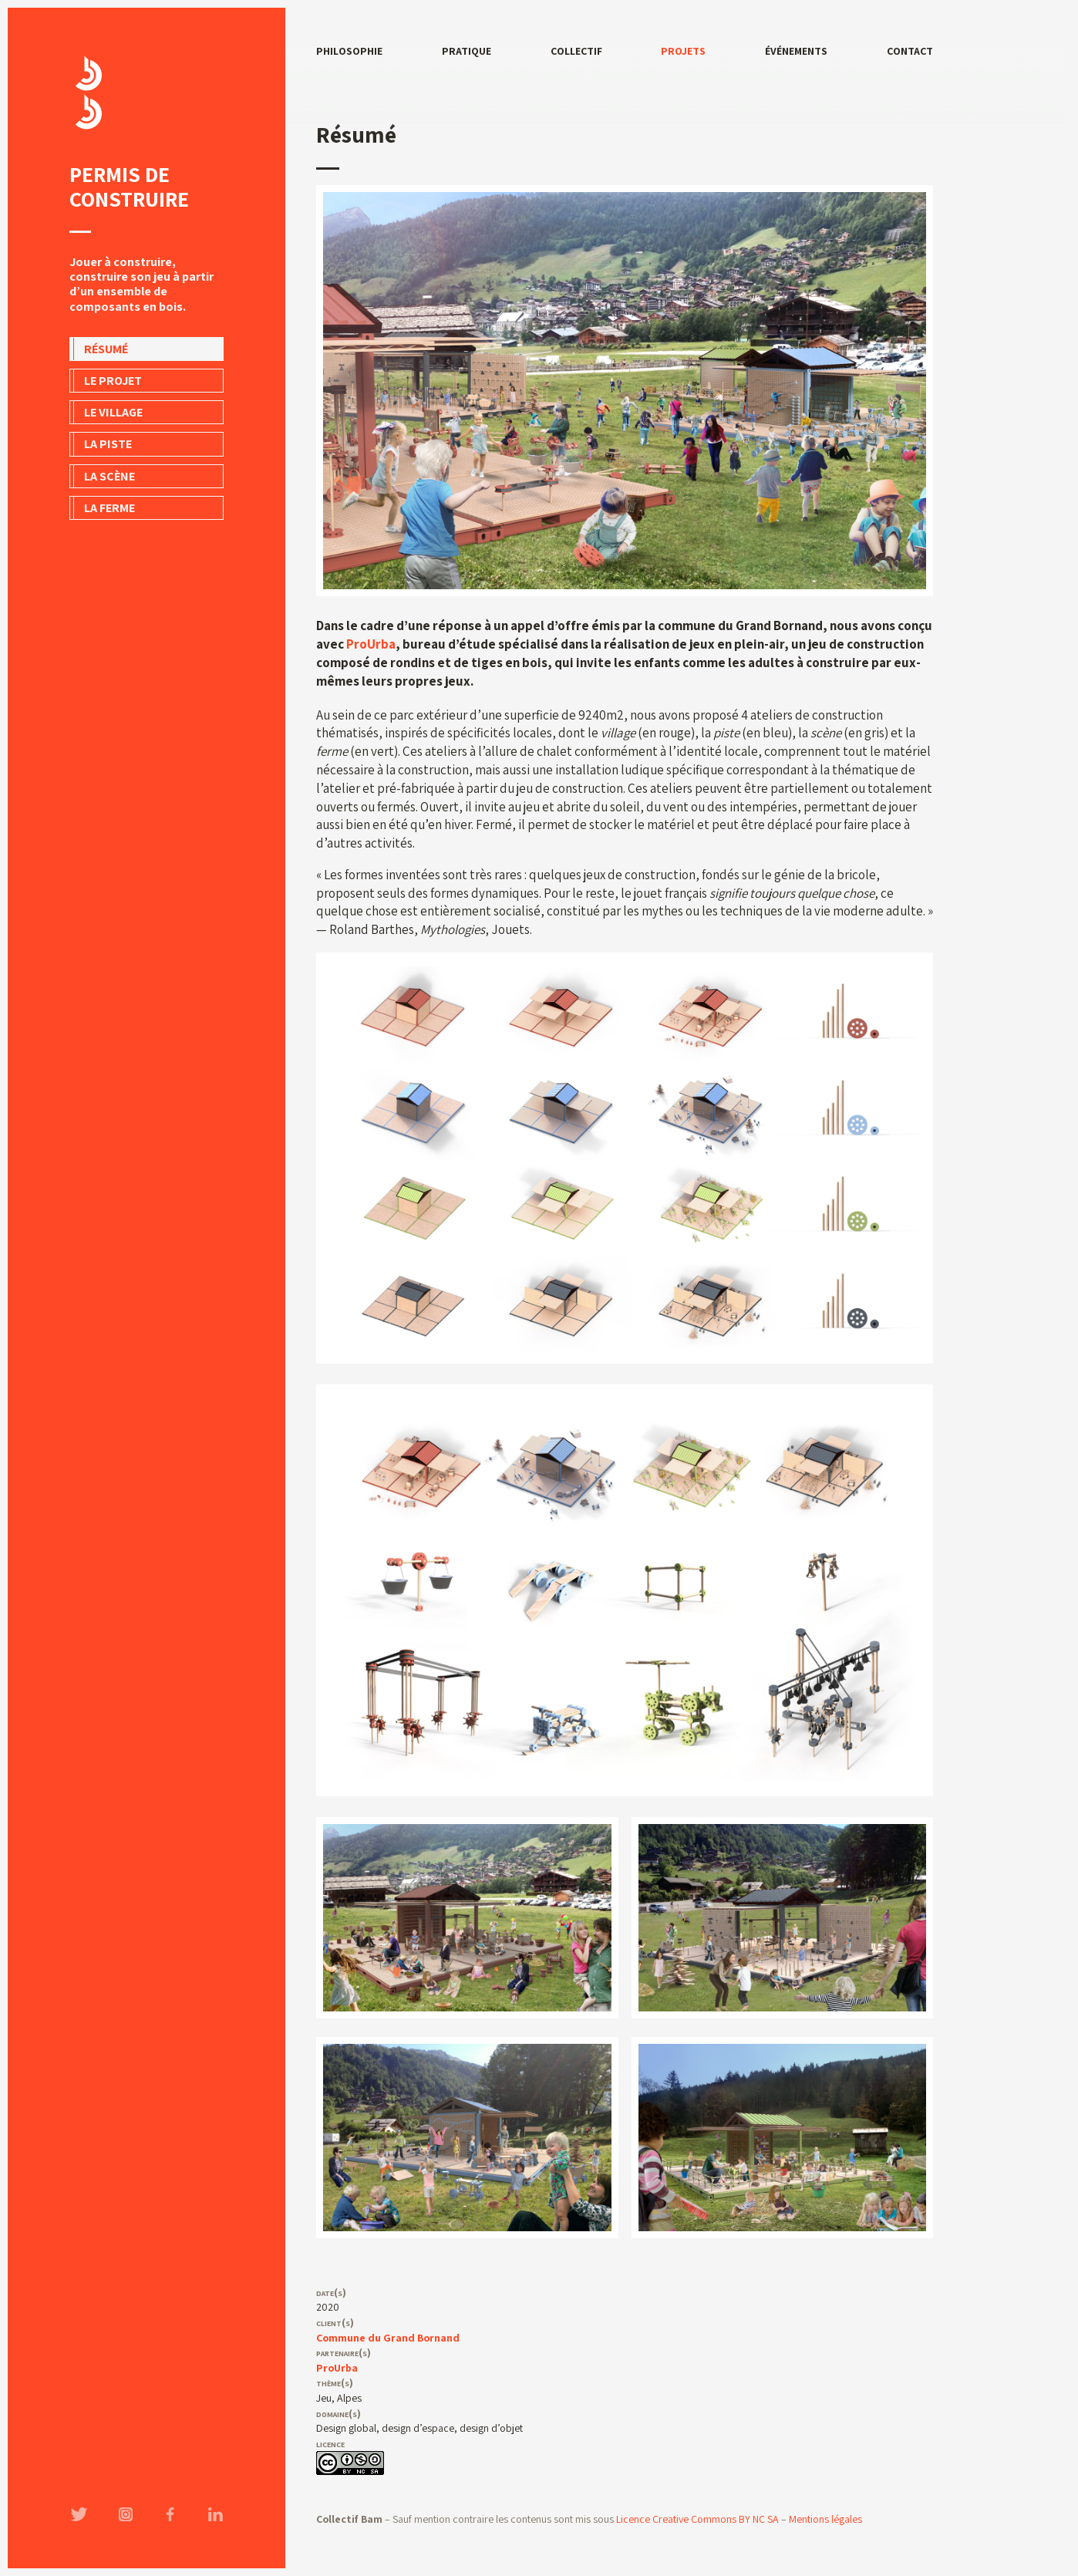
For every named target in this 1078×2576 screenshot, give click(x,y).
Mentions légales (825, 2519)
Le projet (113, 381)
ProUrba (371, 644)
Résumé (106, 349)
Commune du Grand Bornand (388, 2338)
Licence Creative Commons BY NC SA (697, 2519)
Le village (113, 412)
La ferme (109, 508)
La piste (108, 444)
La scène (109, 476)
